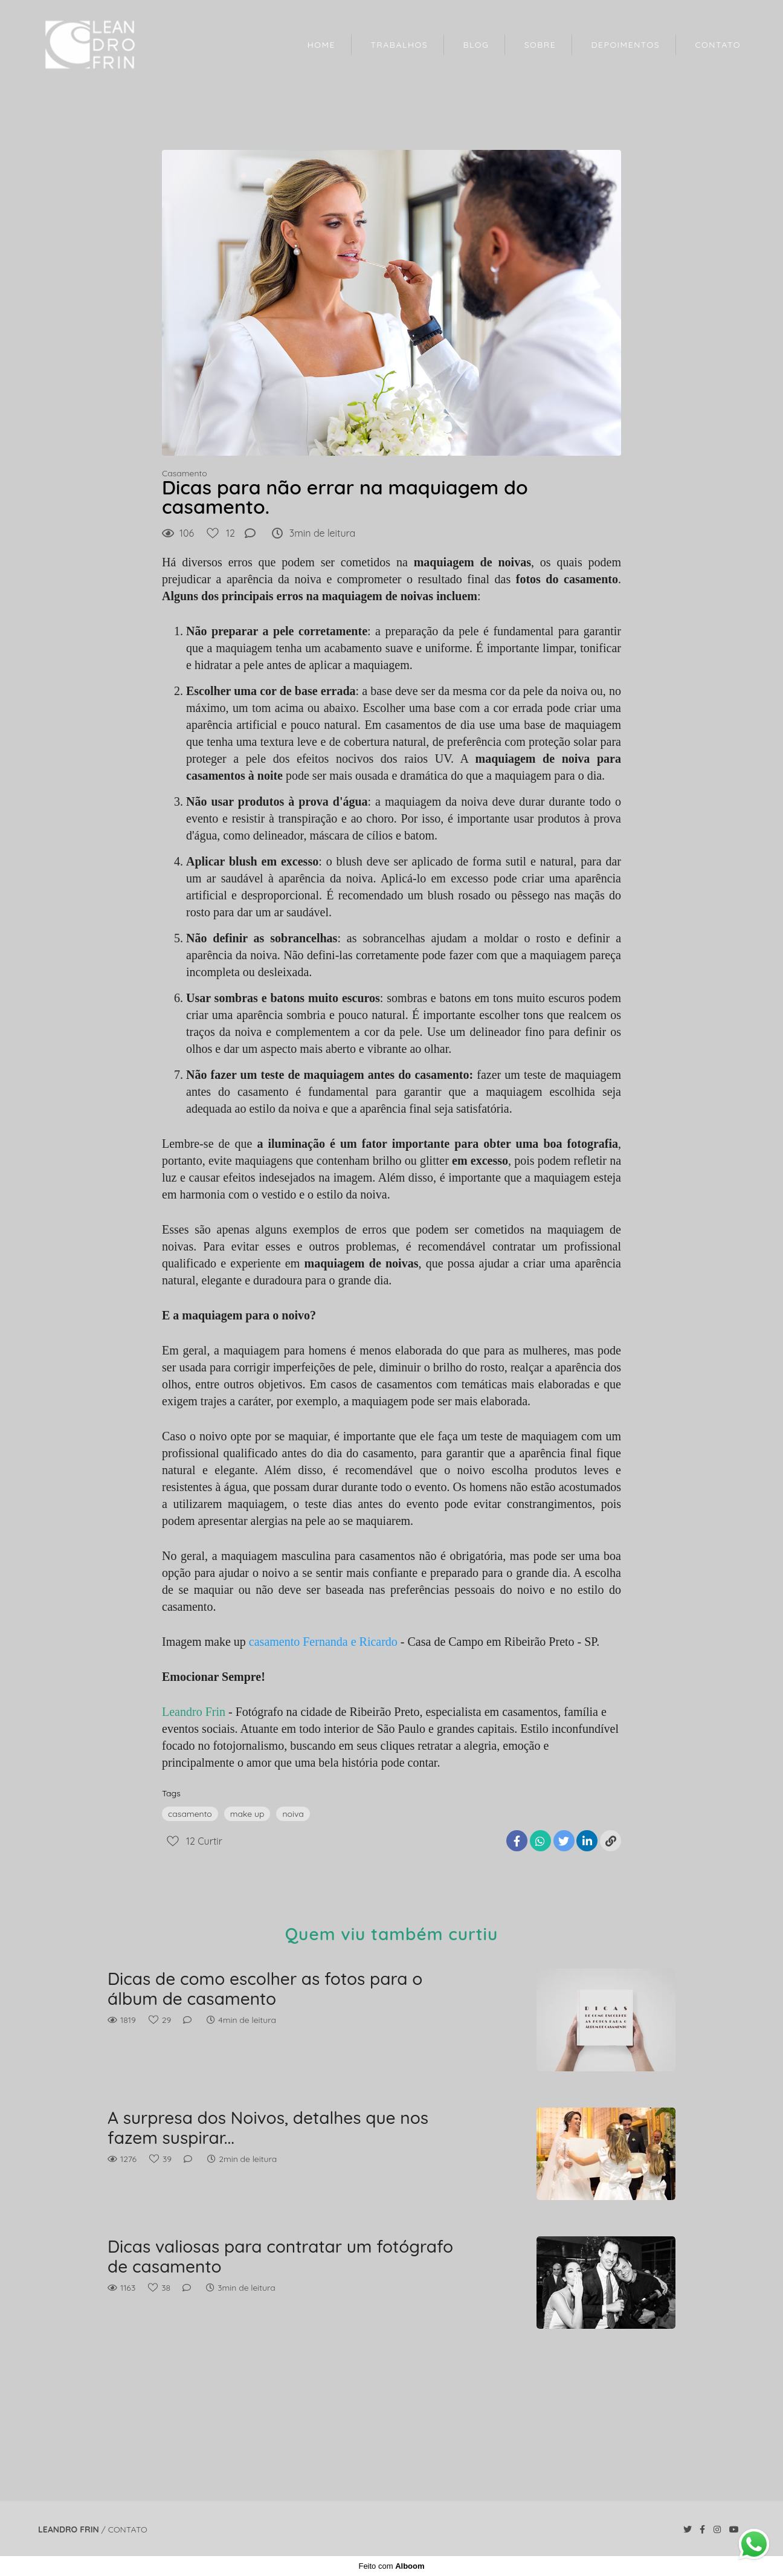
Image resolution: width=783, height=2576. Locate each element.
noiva (292, 1813)
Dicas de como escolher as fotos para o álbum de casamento (265, 1989)
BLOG (476, 44)
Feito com (391, 2566)
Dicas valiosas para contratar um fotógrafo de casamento (280, 2256)
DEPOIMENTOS (625, 44)
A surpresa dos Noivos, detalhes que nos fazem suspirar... (268, 2128)
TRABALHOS (399, 44)
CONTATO (718, 44)
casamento (190, 1813)
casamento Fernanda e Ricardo (323, 1641)
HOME (321, 44)
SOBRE (540, 44)
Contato (127, 2529)
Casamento (184, 473)
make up (247, 1813)
